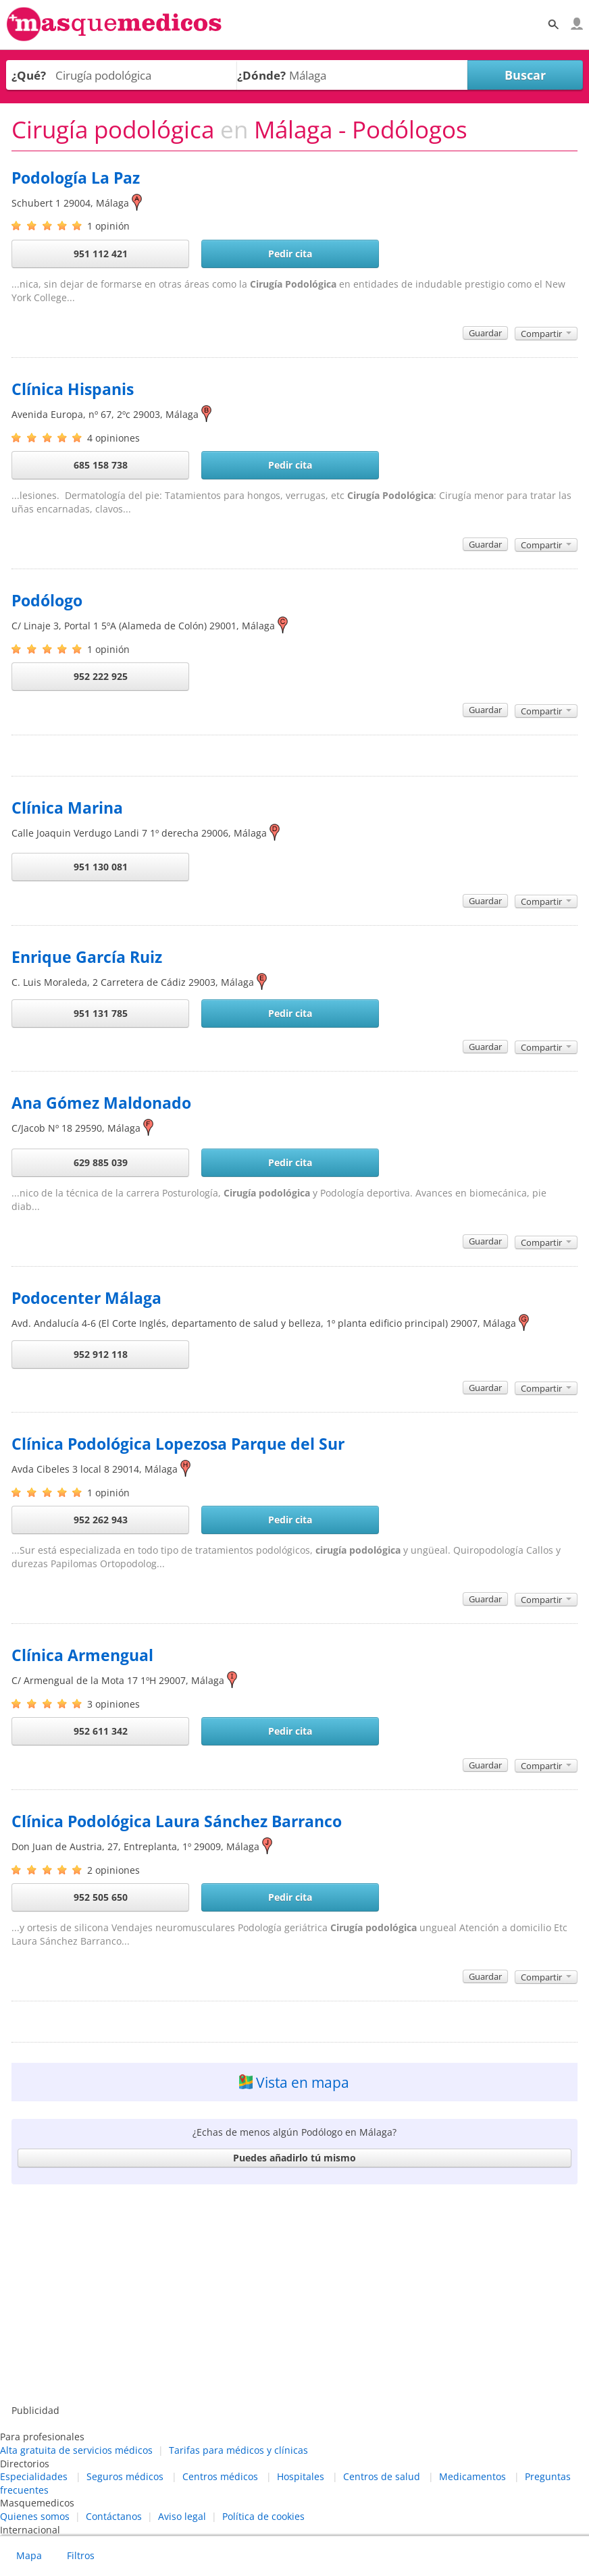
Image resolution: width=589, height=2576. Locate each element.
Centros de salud (381, 2476)
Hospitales (300, 2476)
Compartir (546, 333)
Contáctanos (114, 2516)
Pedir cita (290, 253)
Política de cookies (263, 2516)
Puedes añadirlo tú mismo (294, 2157)
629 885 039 (101, 1162)
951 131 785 (101, 1013)
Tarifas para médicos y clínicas (238, 2450)
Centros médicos (220, 2476)
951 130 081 (101, 866)
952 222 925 (101, 676)
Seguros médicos (124, 2476)
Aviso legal (182, 2516)
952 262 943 (101, 1519)
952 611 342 (101, 1731)
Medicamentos (472, 2476)
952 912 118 (101, 1354)
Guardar (485, 333)
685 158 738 (101, 464)
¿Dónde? (261, 75)
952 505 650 (101, 1897)
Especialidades (34, 2476)
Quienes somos (35, 2516)
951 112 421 (101, 253)
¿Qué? (28, 75)
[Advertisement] (294, 2295)
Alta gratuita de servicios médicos (76, 2450)
